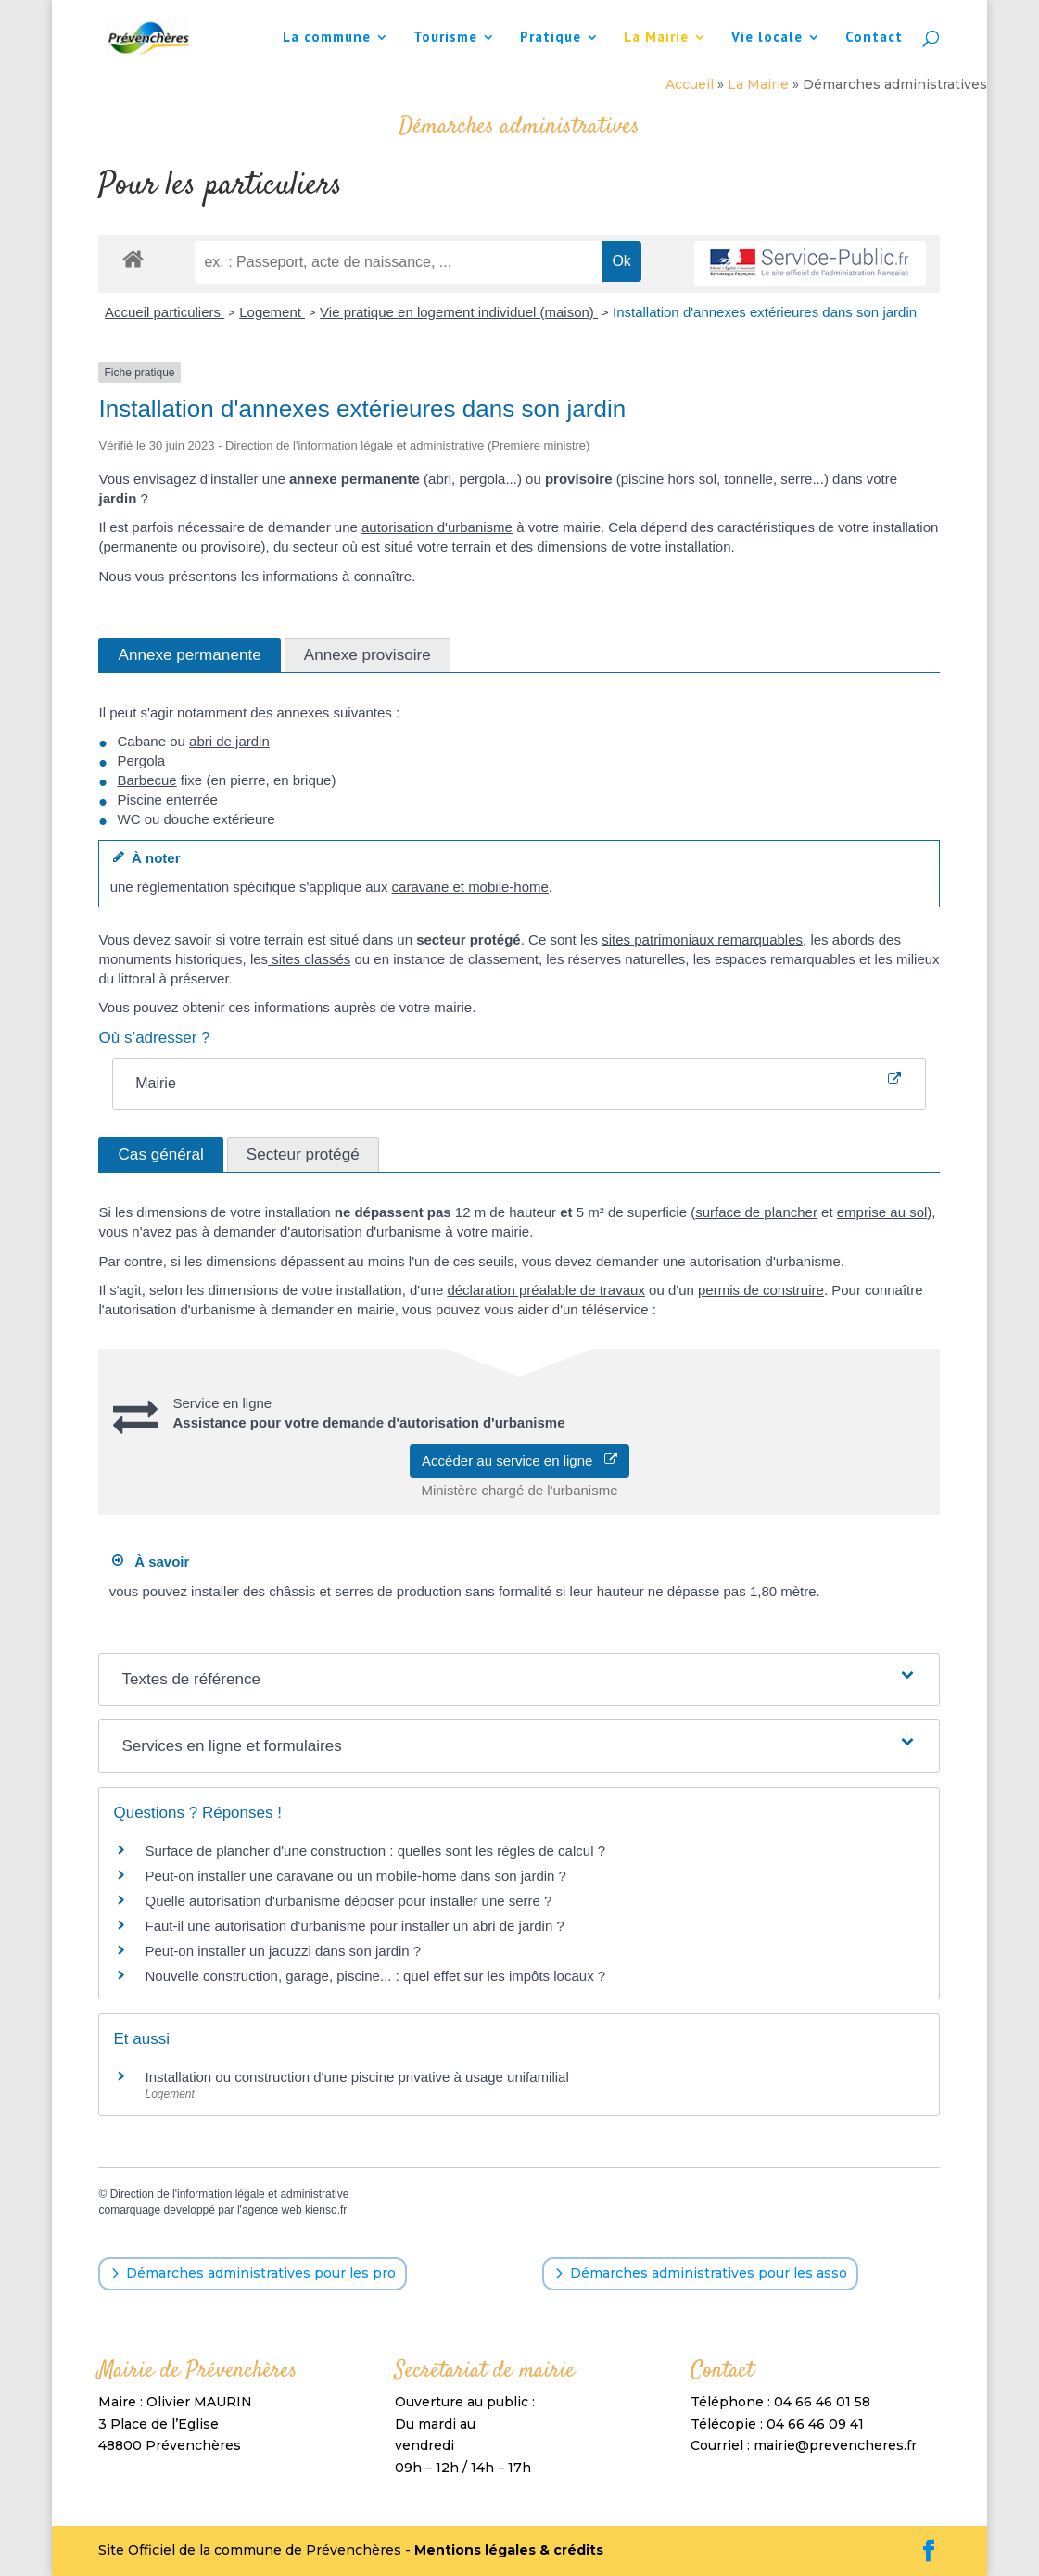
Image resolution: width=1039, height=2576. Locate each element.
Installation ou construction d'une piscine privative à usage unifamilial (356, 2077)
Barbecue (146, 780)
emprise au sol (882, 1212)
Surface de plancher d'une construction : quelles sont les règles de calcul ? (375, 1851)
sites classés (309, 959)
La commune (327, 38)
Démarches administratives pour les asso (708, 2273)
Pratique (550, 38)
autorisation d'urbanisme (437, 527)
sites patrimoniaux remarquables (702, 939)
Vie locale (767, 38)
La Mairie (656, 38)
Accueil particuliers (164, 312)
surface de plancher (756, 1212)
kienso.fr (326, 2209)
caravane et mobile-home (470, 887)
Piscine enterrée (167, 799)
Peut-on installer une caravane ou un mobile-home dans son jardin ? (355, 1876)
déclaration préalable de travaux (545, 1290)
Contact (874, 38)
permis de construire (761, 1290)
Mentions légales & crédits (508, 2550)
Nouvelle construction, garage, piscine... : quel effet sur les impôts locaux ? (375, 1976)
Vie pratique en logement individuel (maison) (459, 312)
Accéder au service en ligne (519, 1460)
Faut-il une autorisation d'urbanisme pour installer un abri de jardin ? (354, 1926)
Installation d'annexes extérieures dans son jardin (765, 312)
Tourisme (445, 38)
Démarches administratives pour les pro (261, 2273)
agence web (272, 2209)
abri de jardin (229, 741)
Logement (272, 312)
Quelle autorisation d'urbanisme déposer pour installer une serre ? (348, 1901)
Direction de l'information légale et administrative (229, 2194)
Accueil (689, 84)
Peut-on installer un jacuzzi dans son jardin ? (283, 1951)
